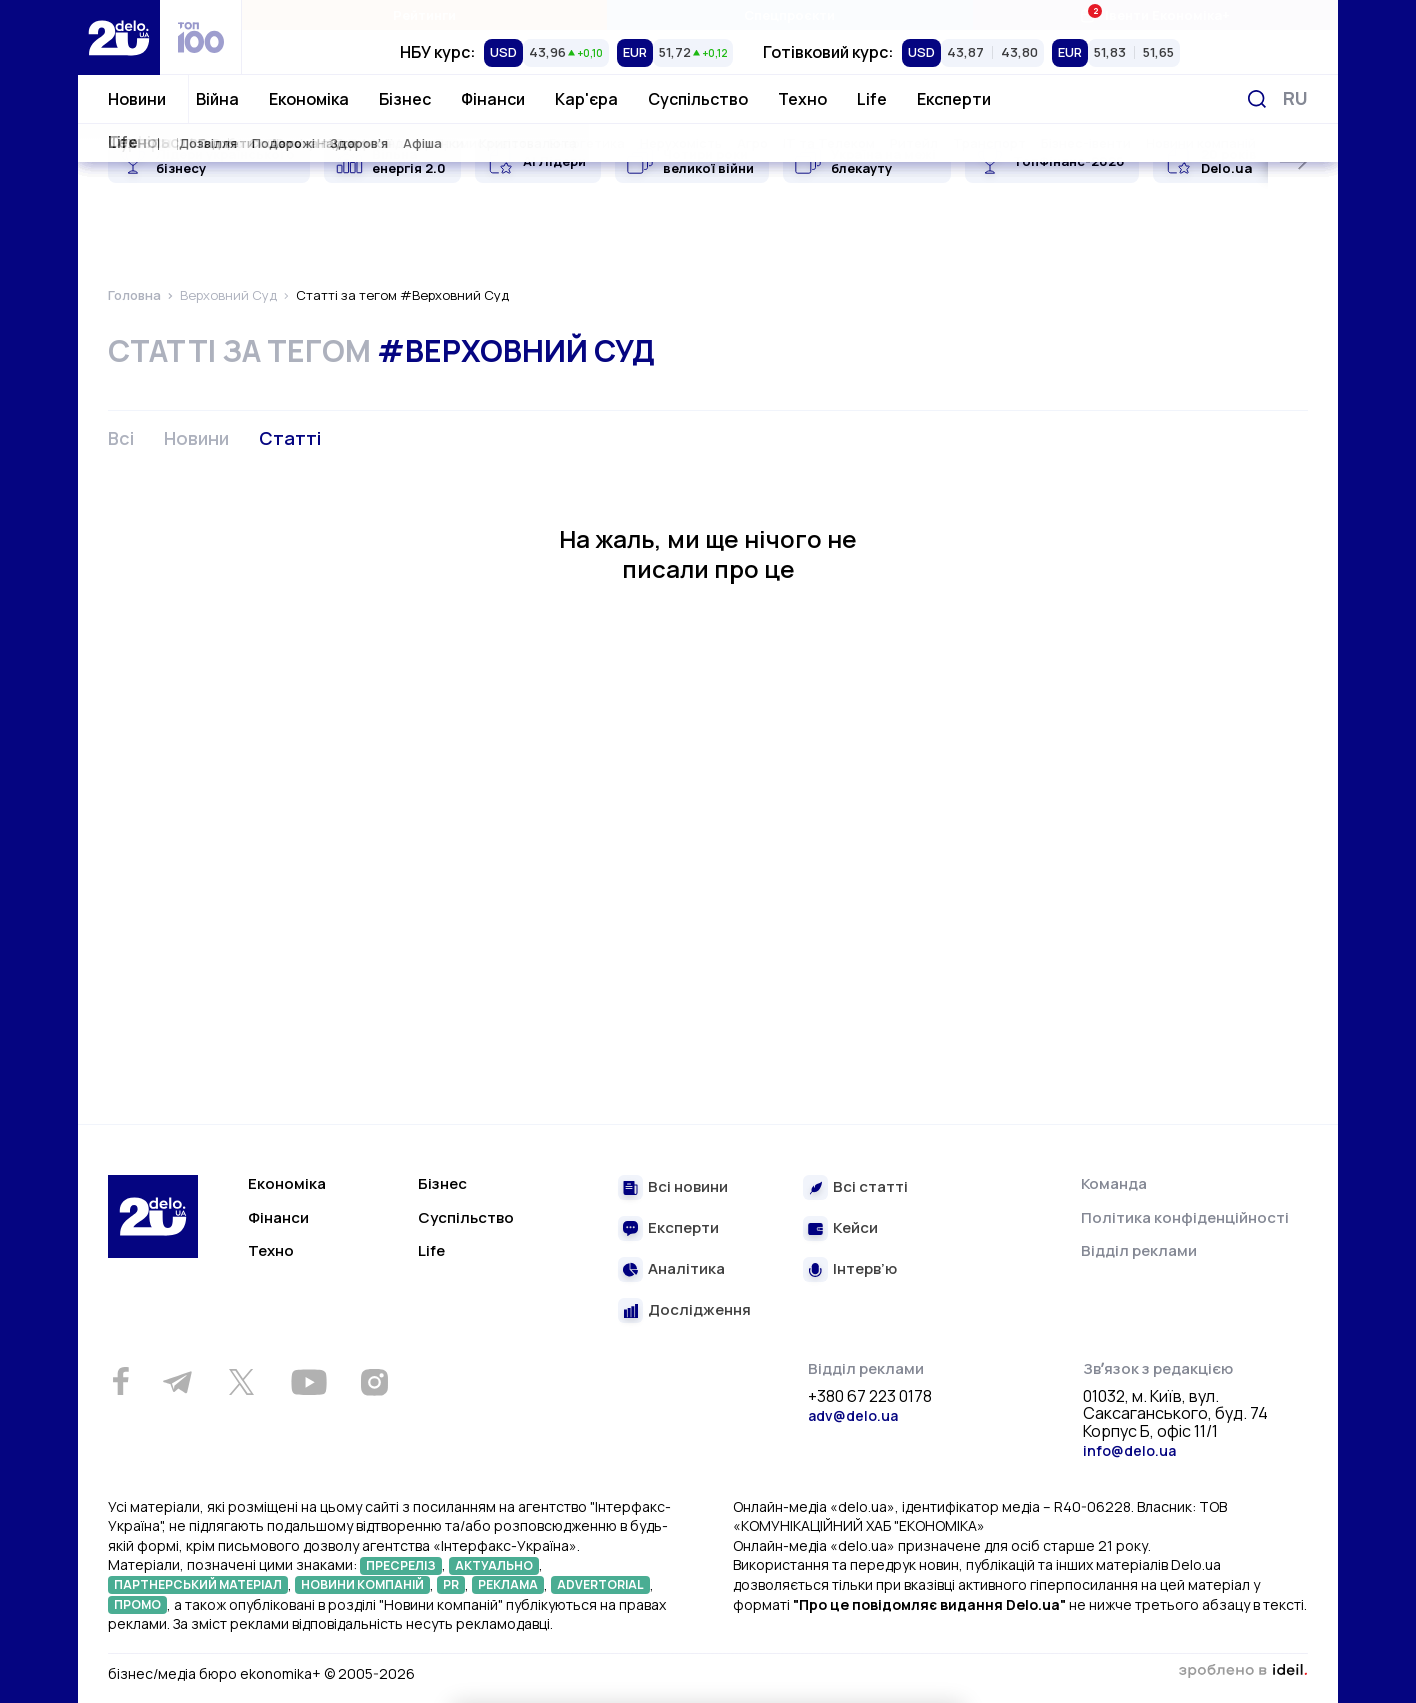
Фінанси (493, 99)
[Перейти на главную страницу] (119, 37)
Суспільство (698, 99)
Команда (1114, 1183)
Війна (217, 99)
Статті (290, 438)
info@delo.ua (1129, 1450)
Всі (121, 438)
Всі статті (870, 1187)
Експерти (954, 99)
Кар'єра (586, 99)
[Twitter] (241, 1382)
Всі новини (688, 1187)
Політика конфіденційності (1185, 1217)
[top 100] (201, 37)
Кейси (855, 1228)
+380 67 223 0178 (870, 1397)
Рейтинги (424, 15)
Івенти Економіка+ (1154, 14)
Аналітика (686, 1269)
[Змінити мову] (1295, 98)
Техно (802, 99)
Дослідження (699, 1310)
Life (872, 99)
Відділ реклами (1139, 1250)
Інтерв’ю (865, 1269)
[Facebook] (120, 1381)
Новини (137, 99)
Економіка (309, 99)
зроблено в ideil (1243, 1671)
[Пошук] (1257, 99)
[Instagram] (374, 1382)
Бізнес (405, 99)
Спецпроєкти (789, 15)
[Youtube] (308, 1382)
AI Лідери (554, 161)
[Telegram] (177, 1382)
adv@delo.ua (853, 1415)
